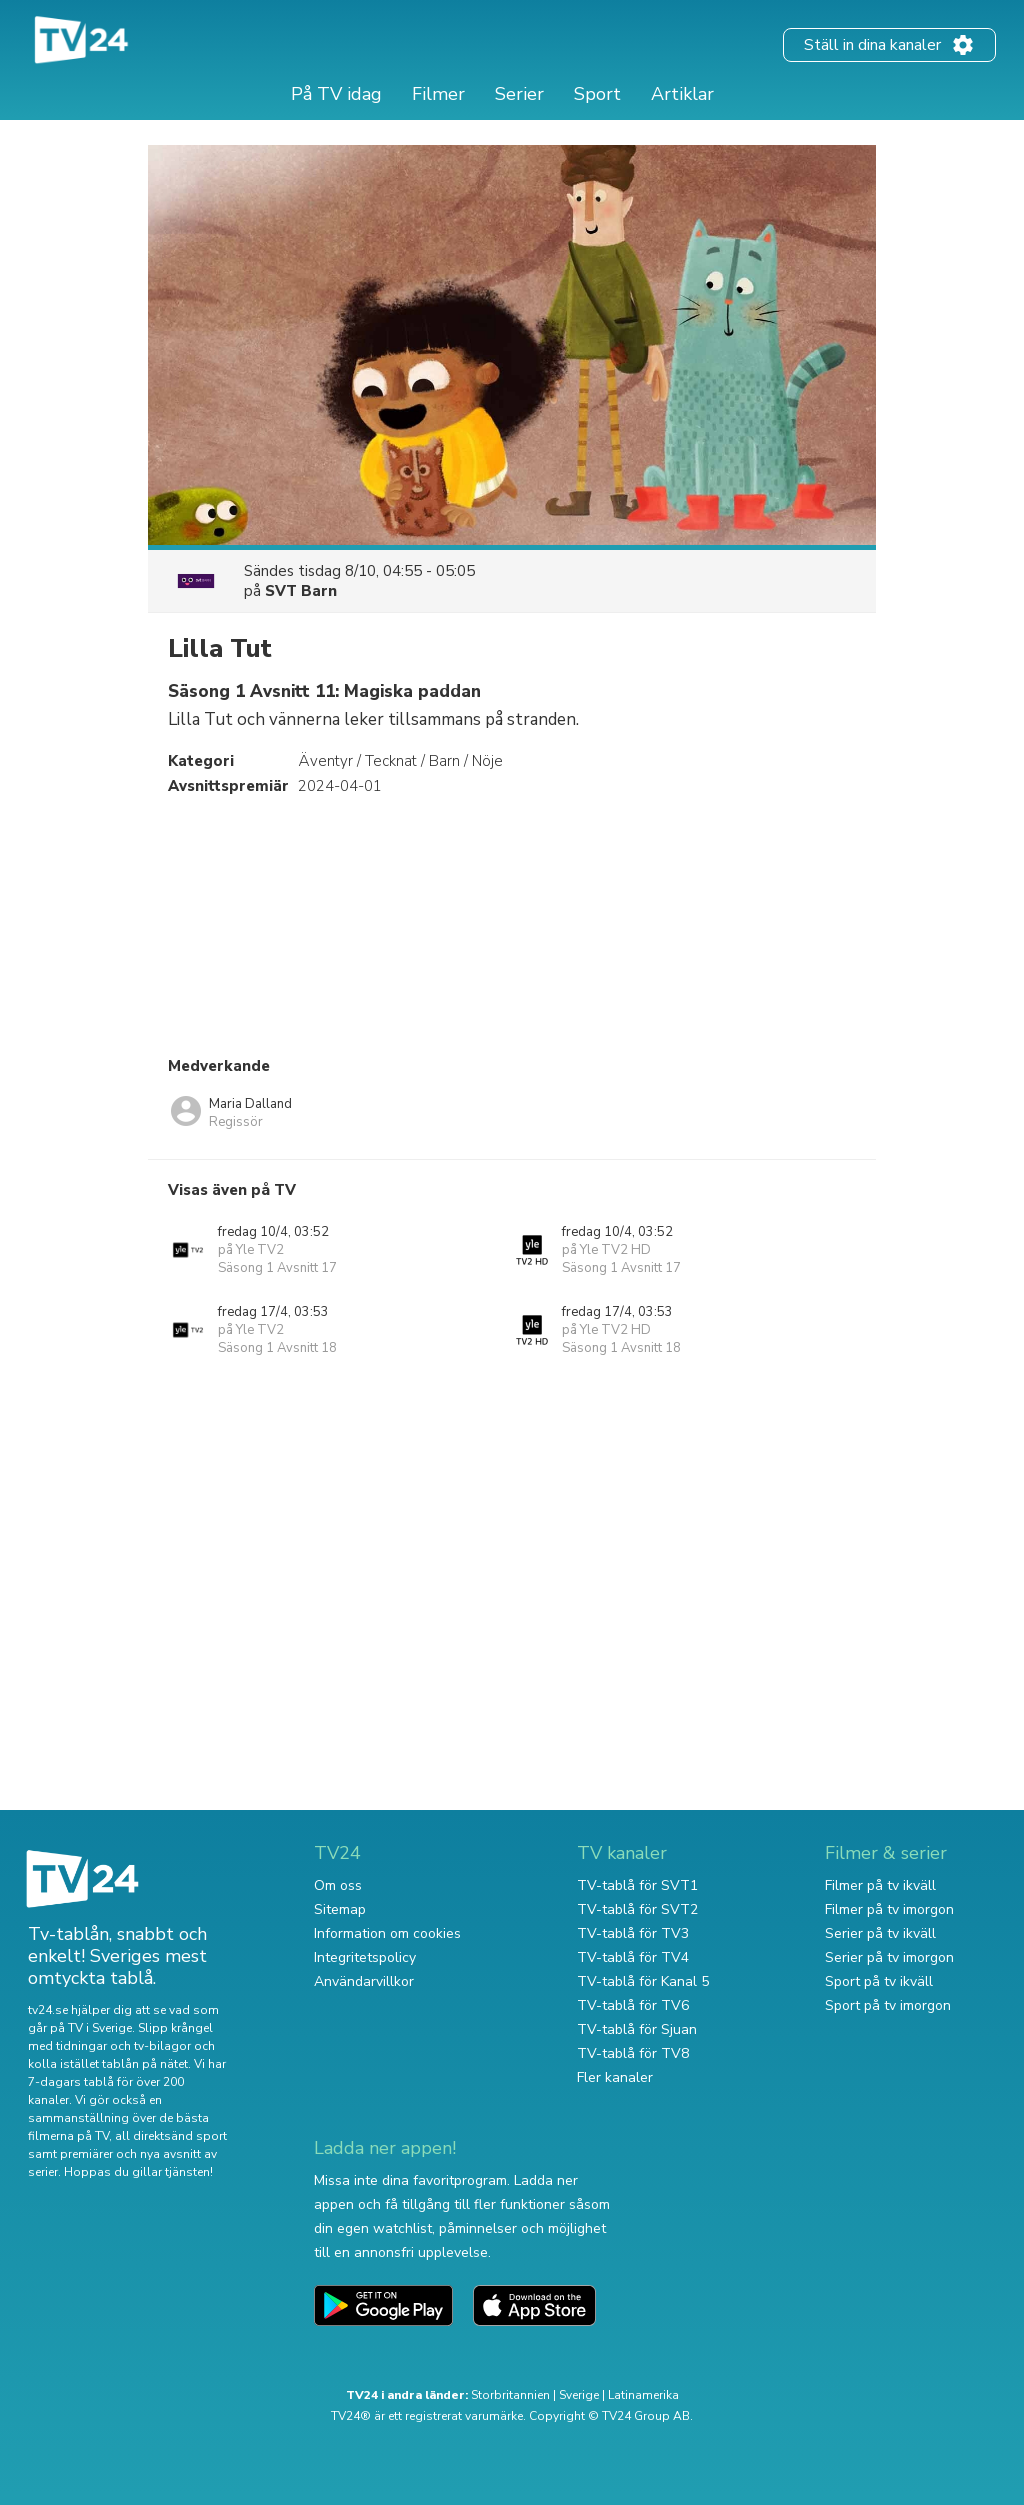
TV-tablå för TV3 (633, 1933)
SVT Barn (301, 591)
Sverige (579, 2395)
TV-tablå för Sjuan (637, 2029)
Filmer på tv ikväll (880, 1885)
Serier (519, 94)
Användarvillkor (364, 1981)
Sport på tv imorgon (888, 2005)
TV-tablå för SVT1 (637, 1885)
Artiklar (682, 94)
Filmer (438, 94)
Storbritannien (510, 2395)
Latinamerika (643, 2395)
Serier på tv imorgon (889, 1957)
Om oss (338, 1885)
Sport (597, 94)
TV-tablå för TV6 (633, 2005)
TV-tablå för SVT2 (637, 1909)
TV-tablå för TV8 (633, 2053)
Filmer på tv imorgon (889, 1909)
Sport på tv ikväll (879, 1981)
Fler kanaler (615, 2077)
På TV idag (336, 94)
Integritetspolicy (365, 1957)
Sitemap (340, 1909)
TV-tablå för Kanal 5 (643, 1981)
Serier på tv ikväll (880, 1933)
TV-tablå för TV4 (633, 1957)
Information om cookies (387, 1933)
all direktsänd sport (171, 2136)
